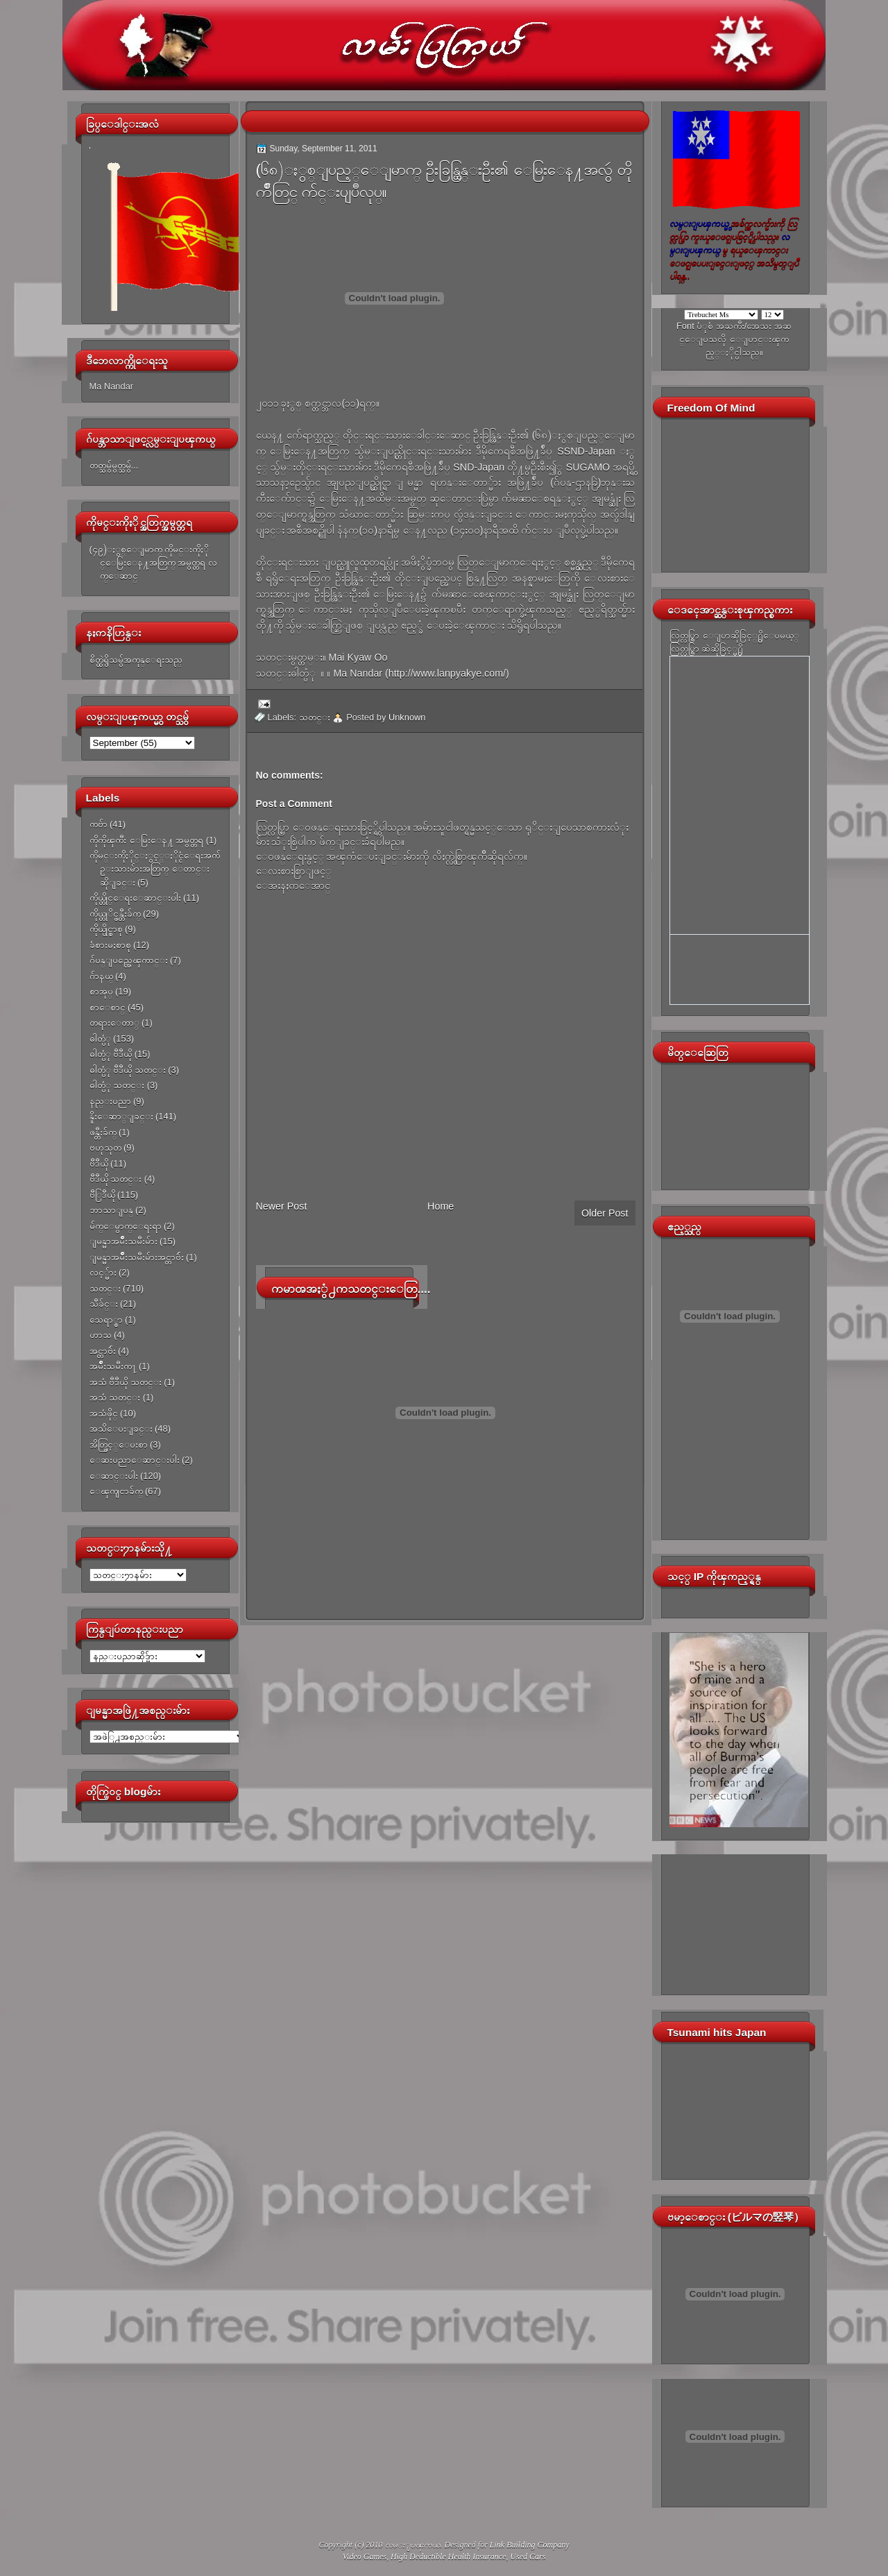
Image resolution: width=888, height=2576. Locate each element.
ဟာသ (100, 1335)
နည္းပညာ (110, 1101)
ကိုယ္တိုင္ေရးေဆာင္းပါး (135, 897)
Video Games (364, 2556)
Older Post (605, 1213)
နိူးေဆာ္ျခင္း (121, 1116)
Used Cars (527, 2556)
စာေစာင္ (107, 1007)
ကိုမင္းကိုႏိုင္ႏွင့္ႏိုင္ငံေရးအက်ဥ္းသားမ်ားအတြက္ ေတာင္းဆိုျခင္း (154, 869)
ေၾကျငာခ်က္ (116, 1491)
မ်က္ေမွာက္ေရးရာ (125, 1226)
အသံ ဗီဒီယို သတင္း (125, 1382)
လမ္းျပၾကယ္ (413, 2545)
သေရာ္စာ (106, 1319)
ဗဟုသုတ (105, 1147)
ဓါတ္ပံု (100, 1038)
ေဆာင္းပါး (113, 1476)
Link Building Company (530, 2545)
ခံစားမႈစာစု (110, 945)
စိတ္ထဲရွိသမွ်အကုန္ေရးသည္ (135, 659)
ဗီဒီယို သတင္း (115, 1178)
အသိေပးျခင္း (121, 1428)
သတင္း (105, 1288)
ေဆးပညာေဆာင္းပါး (134, 1460)
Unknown (407, 717)
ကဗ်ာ (98, 824)
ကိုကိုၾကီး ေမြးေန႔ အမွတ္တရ (146, 840)
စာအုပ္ (101, 991)
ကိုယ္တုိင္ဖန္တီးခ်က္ (115, 913)
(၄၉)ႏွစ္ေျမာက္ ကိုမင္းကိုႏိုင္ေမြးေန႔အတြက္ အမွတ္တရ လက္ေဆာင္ (153, 563)
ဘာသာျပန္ (111, 1210)
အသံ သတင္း (115, 1397)
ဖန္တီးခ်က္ (103, 1132)
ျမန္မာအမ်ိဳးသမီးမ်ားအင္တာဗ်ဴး (136, 1257)
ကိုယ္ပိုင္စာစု (106, 929)
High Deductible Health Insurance (448, 2556)
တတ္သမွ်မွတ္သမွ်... (114, 465)
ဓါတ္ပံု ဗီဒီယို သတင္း (127, 1070)
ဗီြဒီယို (102, 1194)
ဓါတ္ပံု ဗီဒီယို (111, 1054)
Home (440, 1206)
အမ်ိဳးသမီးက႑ (113, 1366)
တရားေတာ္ (114, 1022)
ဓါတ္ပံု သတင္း (117, 1085)
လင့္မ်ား (103, 1272)
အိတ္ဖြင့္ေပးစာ (118, 1444)
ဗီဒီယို (98, 1163)
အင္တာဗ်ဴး (102, 1351)
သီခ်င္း (103, 1303)
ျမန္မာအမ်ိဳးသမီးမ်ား (123, 1241)
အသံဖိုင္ (103, 1413)
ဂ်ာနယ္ (101, 976)
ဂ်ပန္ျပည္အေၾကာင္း (128, 960)
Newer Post (281, 1206)
